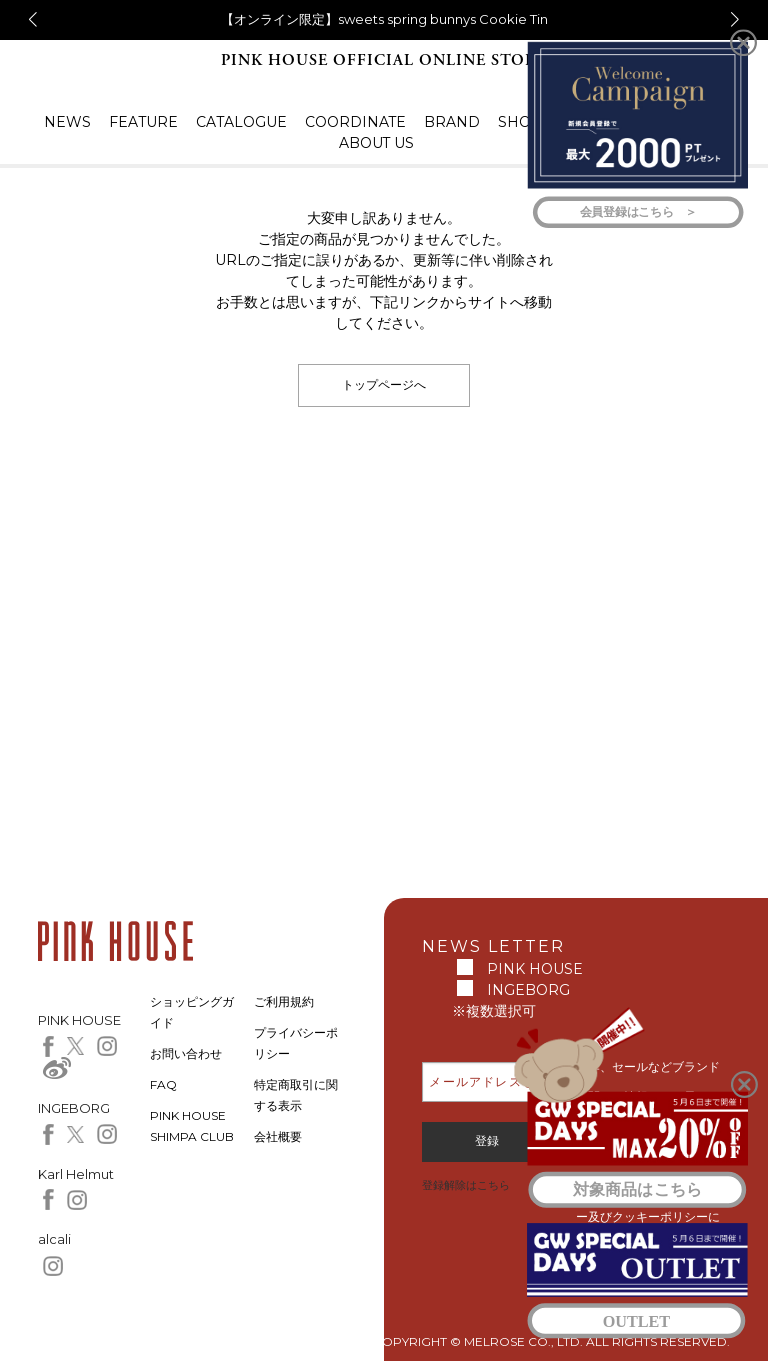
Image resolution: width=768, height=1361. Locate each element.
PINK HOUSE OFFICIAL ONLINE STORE (384, 60)
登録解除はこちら (466, 1185)
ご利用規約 (284, 1001)
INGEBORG (528, 990)
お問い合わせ (186, 1053)
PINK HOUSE (535, 969)
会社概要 (278, 1136)
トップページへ (384, 384)
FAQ (163, 1084)
